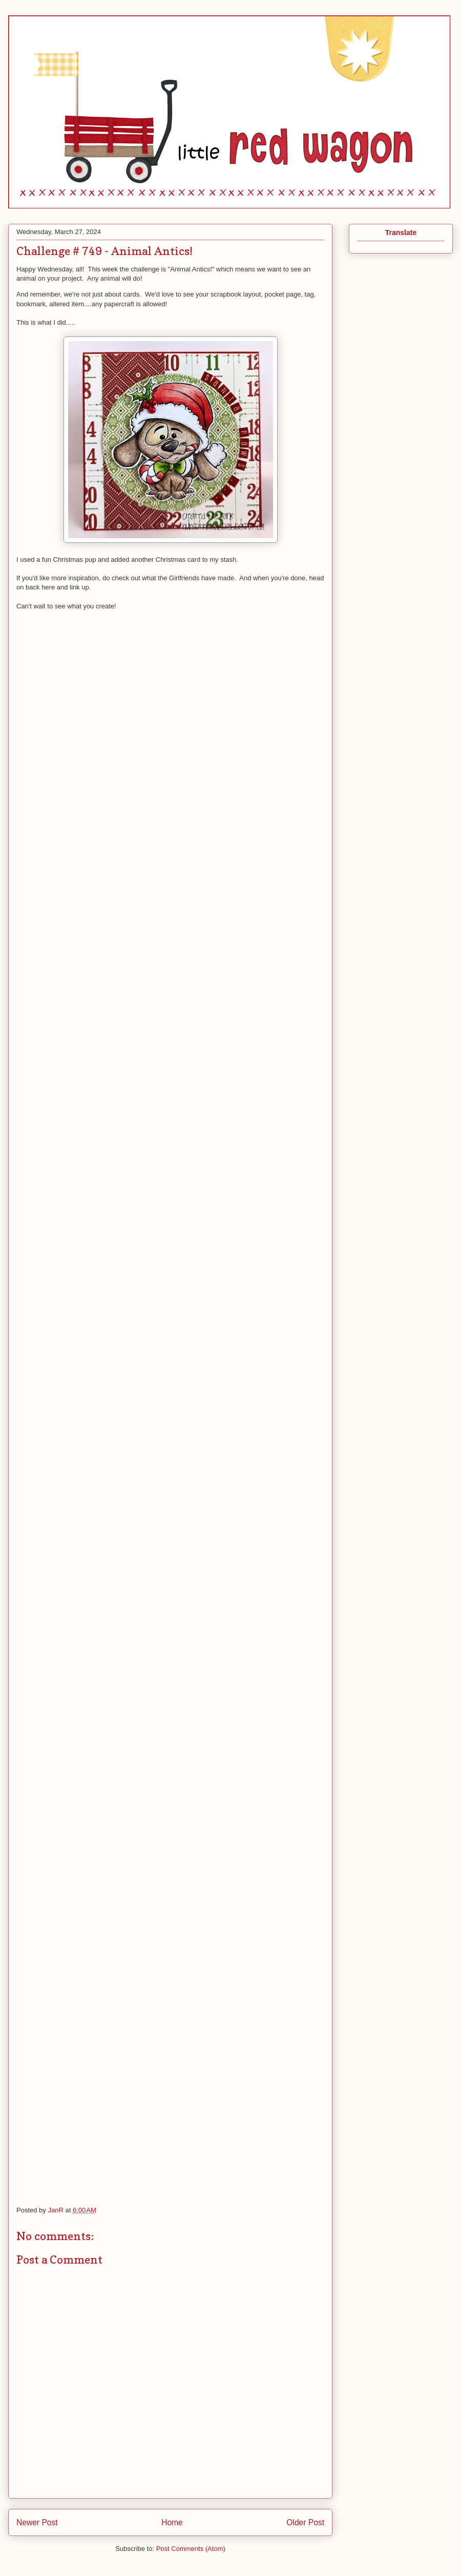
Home (172, 2522)
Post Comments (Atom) (190, 2548)
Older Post (305, 2522)
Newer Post (37, 2522)
